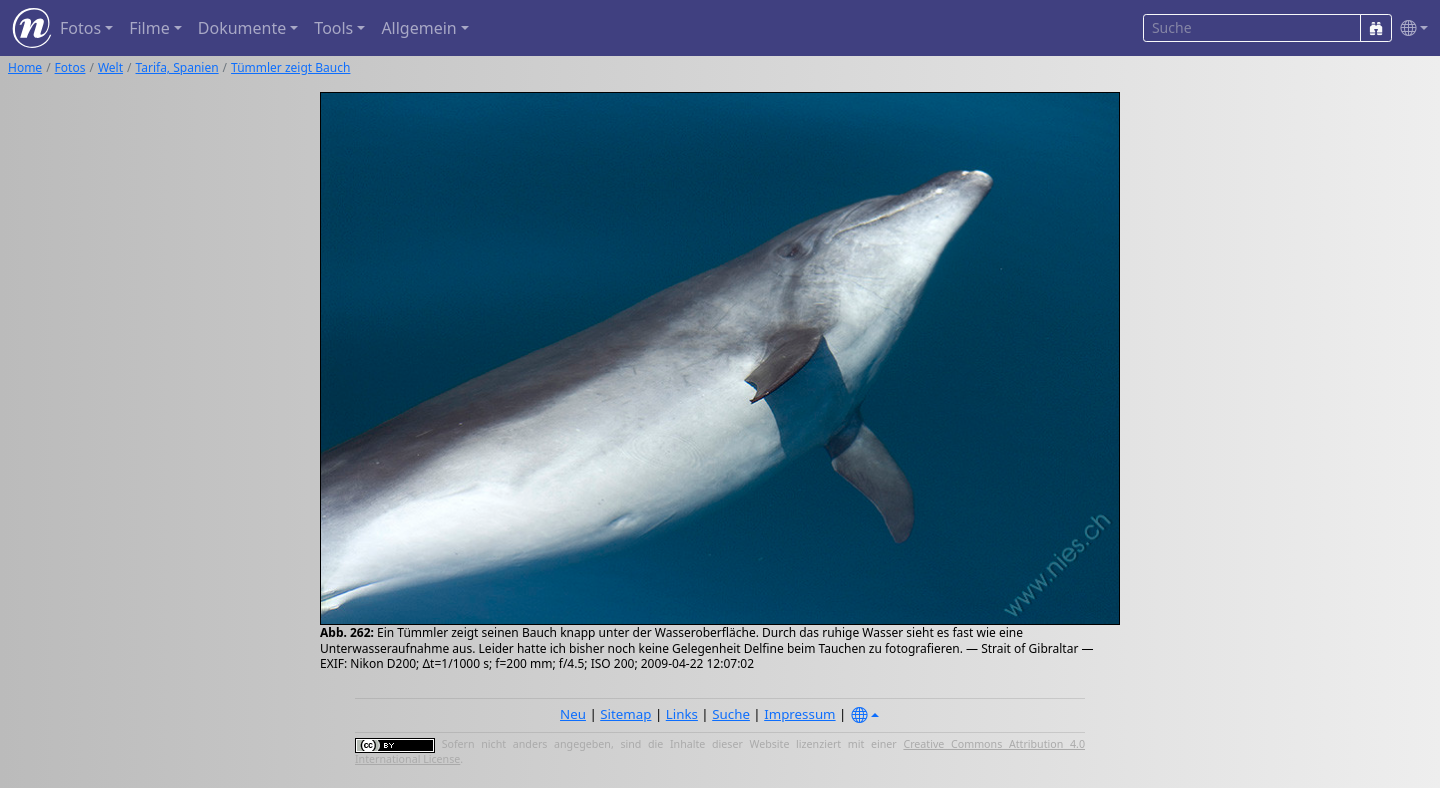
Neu (573, 714)
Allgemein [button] (418, 28)
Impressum (799, 714)
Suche (731, 714)
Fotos (70, 67)
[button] (1410, 28)
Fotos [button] (80, 28)
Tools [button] (333, 28)
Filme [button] (149, 28)
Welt (110, 67)
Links (682, 714)
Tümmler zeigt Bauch (290, 67)
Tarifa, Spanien (177, 67)
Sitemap (625, 714)
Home (25, 67)
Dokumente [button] (242, 28)
